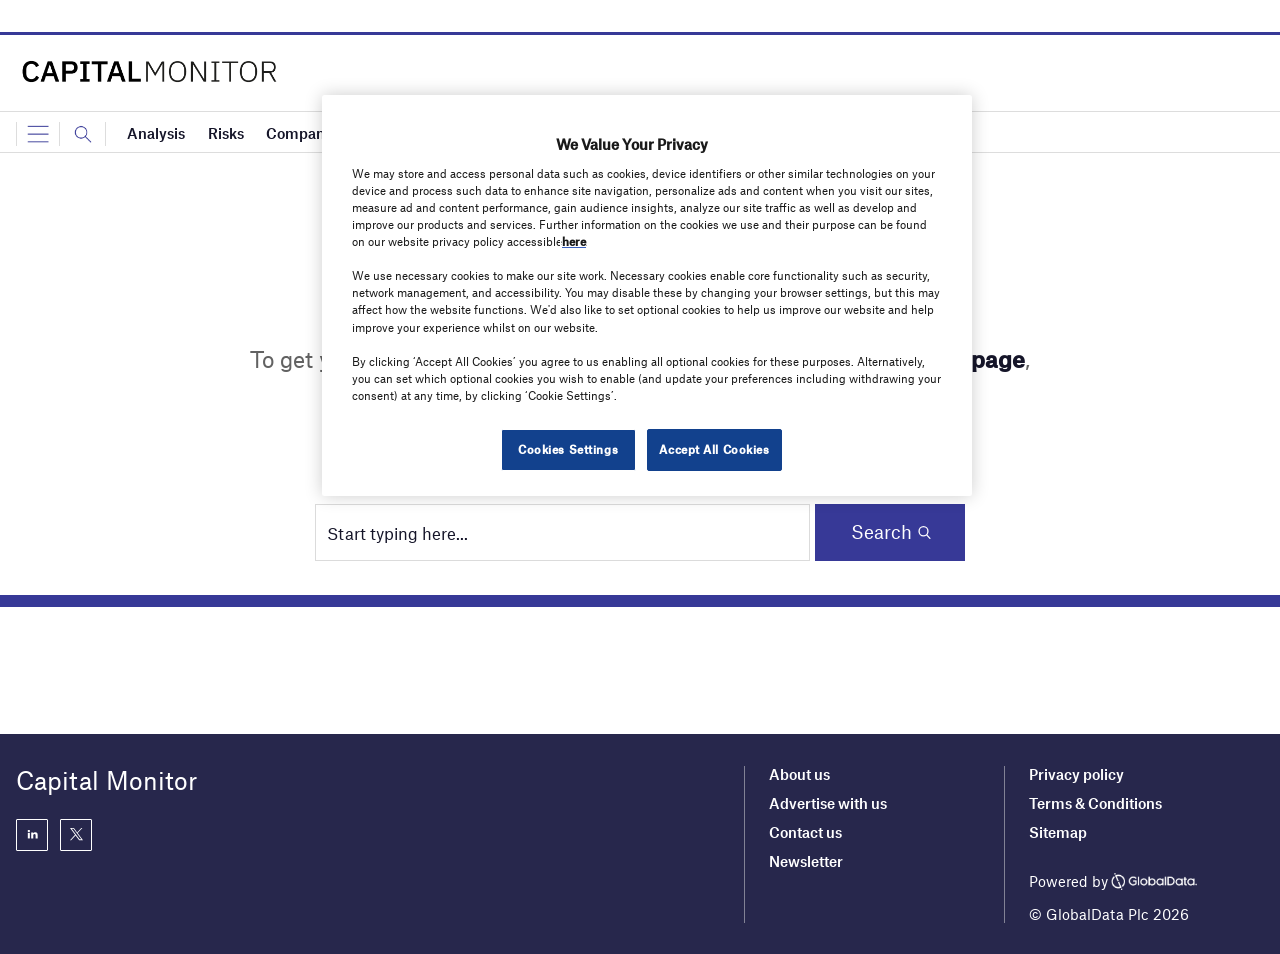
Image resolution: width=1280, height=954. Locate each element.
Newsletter (806, 861)
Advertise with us (828, 803)
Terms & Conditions (1095, 803)
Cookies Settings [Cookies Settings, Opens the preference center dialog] (568, 449)
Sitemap (1058, 832)
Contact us (805, 832)
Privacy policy (1076, 774)
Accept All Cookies (714, 449)
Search (881, 531)
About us (799, 774)
